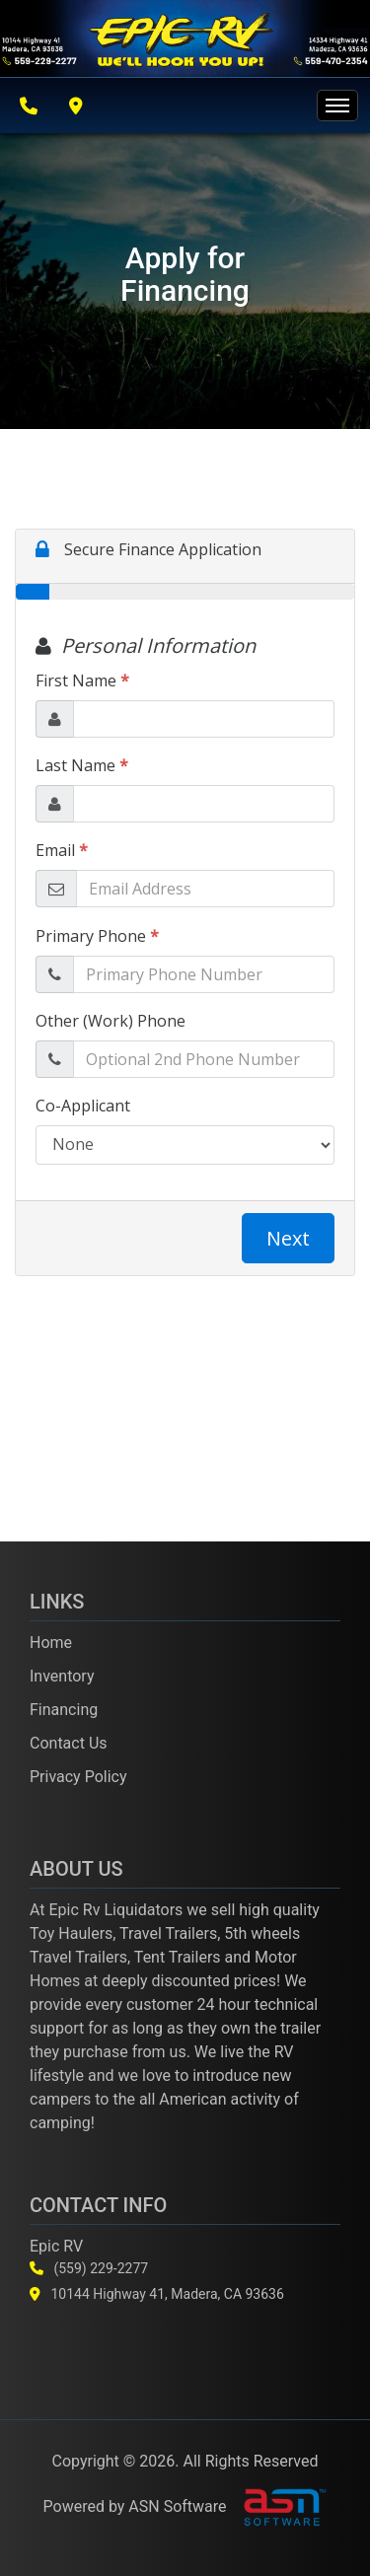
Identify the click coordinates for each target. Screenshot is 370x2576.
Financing (64, 1709)
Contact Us (69, 1743)
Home (51, 1642)
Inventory (62, 1676)
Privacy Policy (78, 1776)
